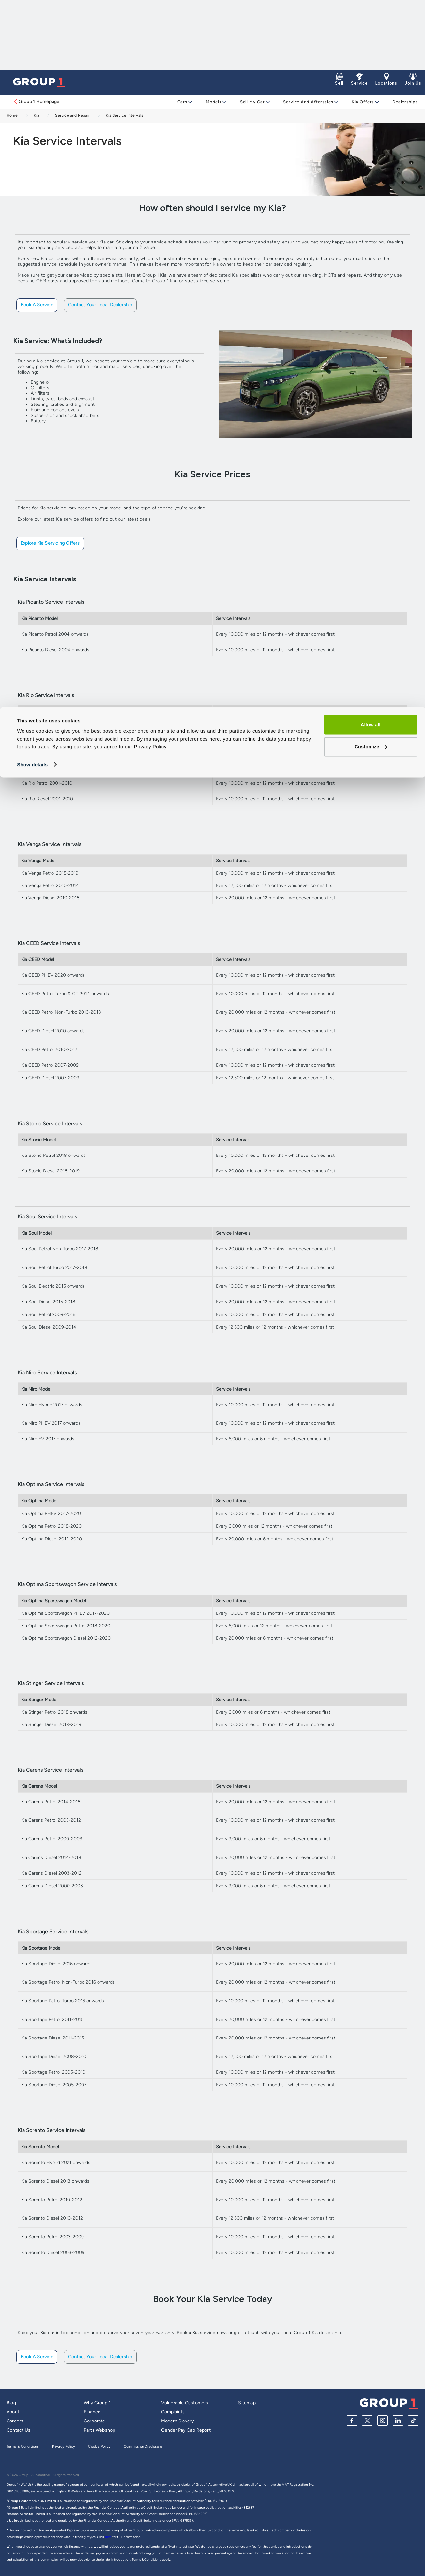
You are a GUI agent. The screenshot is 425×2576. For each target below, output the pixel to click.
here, (143, 2484)
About (13, 2412)
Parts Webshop (99, 2430)
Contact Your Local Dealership (100, 305)
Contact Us (18, 2430)
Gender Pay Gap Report (186, 2430)
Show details (32, 57)
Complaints (173, 2412)
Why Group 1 (97, 2403)
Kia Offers (359, 101)
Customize (371, 39)
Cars (182, 101)
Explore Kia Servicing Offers (50, 543)
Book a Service (37, 305)
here (108, 2537)
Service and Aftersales (306, 101)
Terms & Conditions (23, 2446)
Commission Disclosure (143, 2446)
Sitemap (246, 2403)
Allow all (371, 17)
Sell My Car (250, 101)
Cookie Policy (99, 2446)
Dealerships (401, 101)
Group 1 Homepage (36, 101)
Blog (11, 2403)
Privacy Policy (63, 2446)
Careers (15, 2421)
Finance (92, 2412)
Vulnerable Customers (184, 2403)
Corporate (94, 2421)
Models (212, 101)
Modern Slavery (177, 2421)
